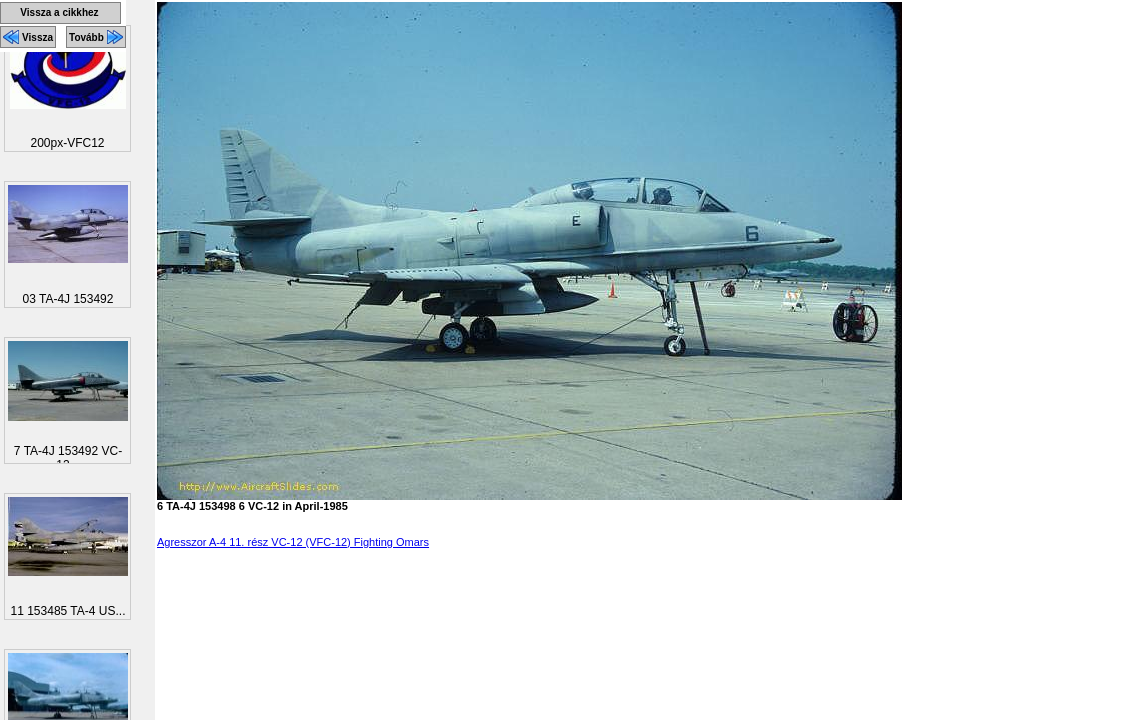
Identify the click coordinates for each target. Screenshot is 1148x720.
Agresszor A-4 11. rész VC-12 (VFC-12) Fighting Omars (293, 542)
